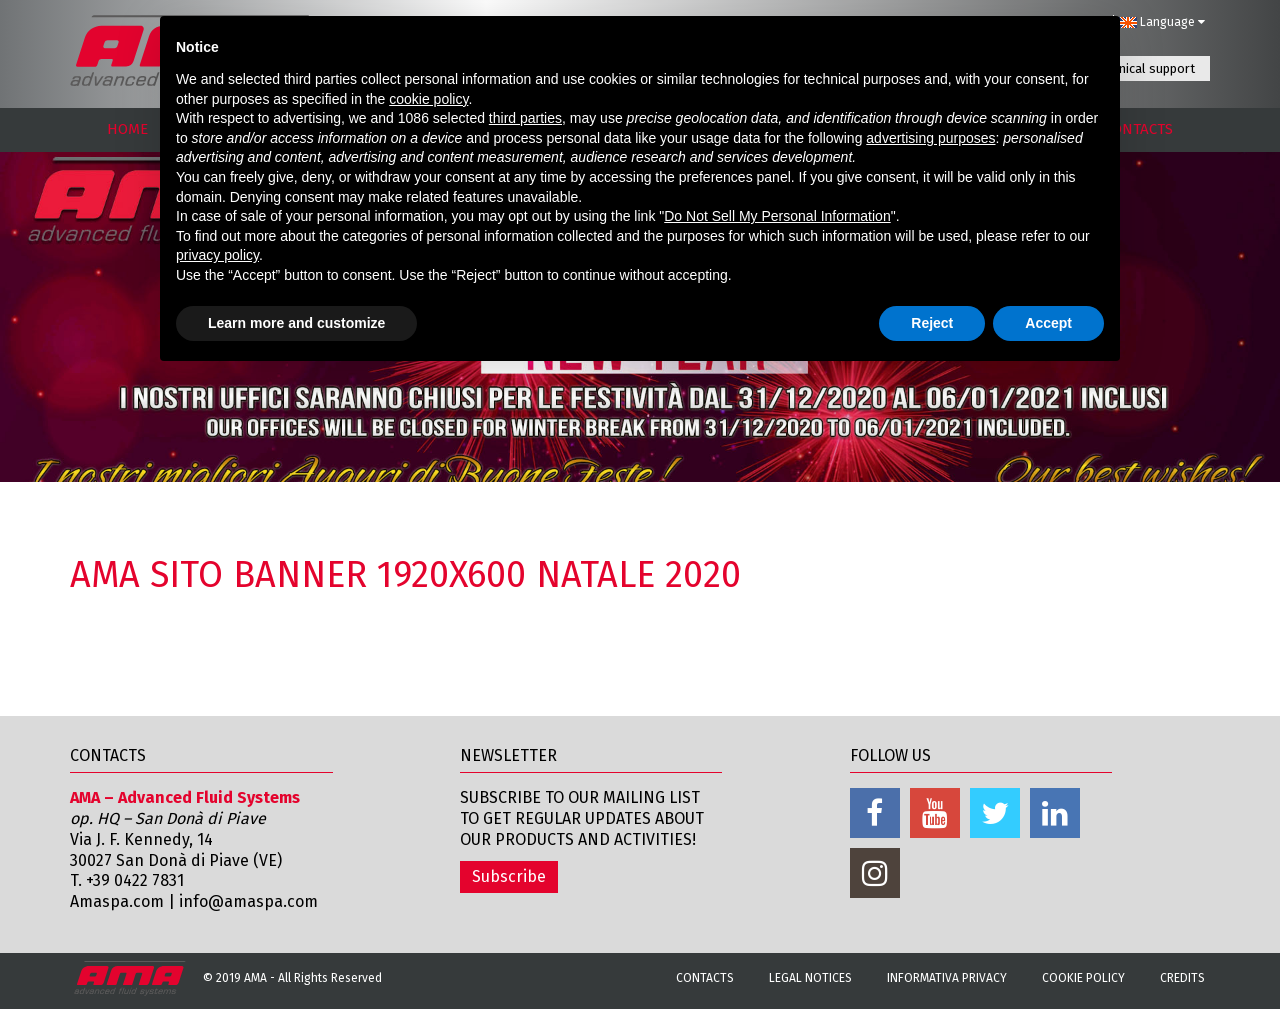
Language (1162, 22)
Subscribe (509, 876)
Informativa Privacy (947, 978)
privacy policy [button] (217, 255)
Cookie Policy (1083, 978)
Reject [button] (932, 323)
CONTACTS (1138, 129)
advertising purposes (930, 138)
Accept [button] (1048, 323)
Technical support (1144, 68)
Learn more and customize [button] (296, 323)
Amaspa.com (117, 901)
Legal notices (810, 978)
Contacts (705, 978)
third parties (525, 118)
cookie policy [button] (428, 99)
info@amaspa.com (248, 901)
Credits (1182, 978)
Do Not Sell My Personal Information (777, 216)
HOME (127, 129)
